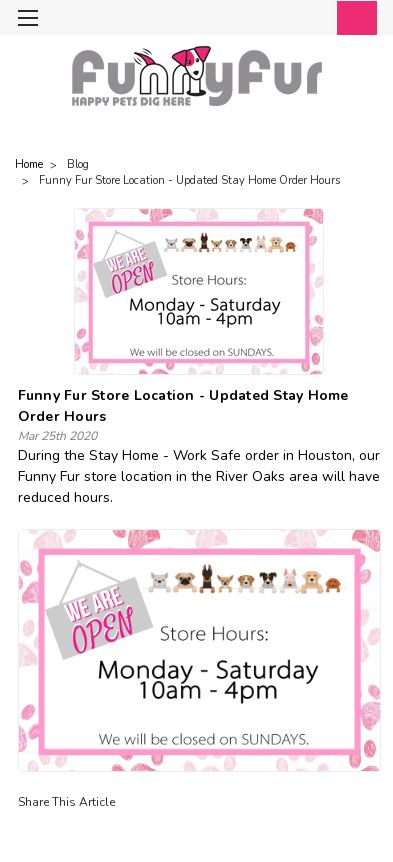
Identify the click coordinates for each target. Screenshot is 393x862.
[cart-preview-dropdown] (352, 18)
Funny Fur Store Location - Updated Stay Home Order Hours (189, 180)
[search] (270, 19)
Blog (78, 164)
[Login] (310, 19)
